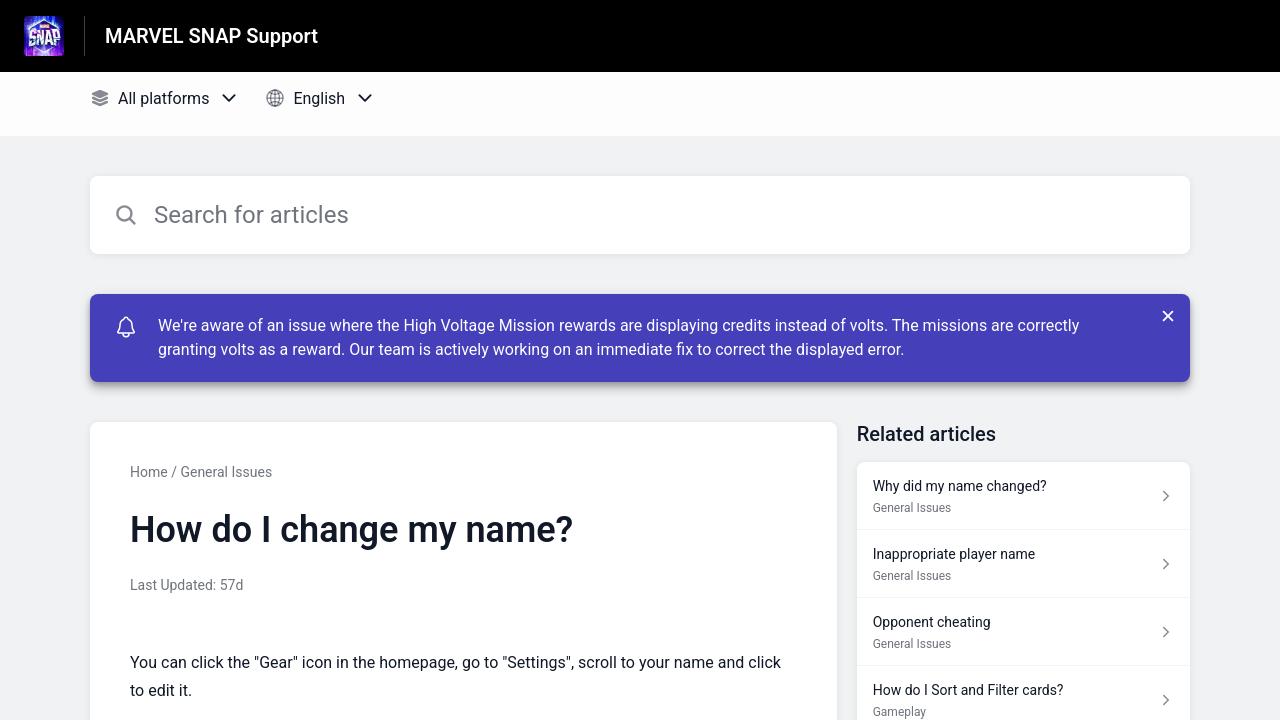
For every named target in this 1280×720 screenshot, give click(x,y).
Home (149, 472)
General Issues (226, 472)
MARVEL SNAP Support (211, 36)
